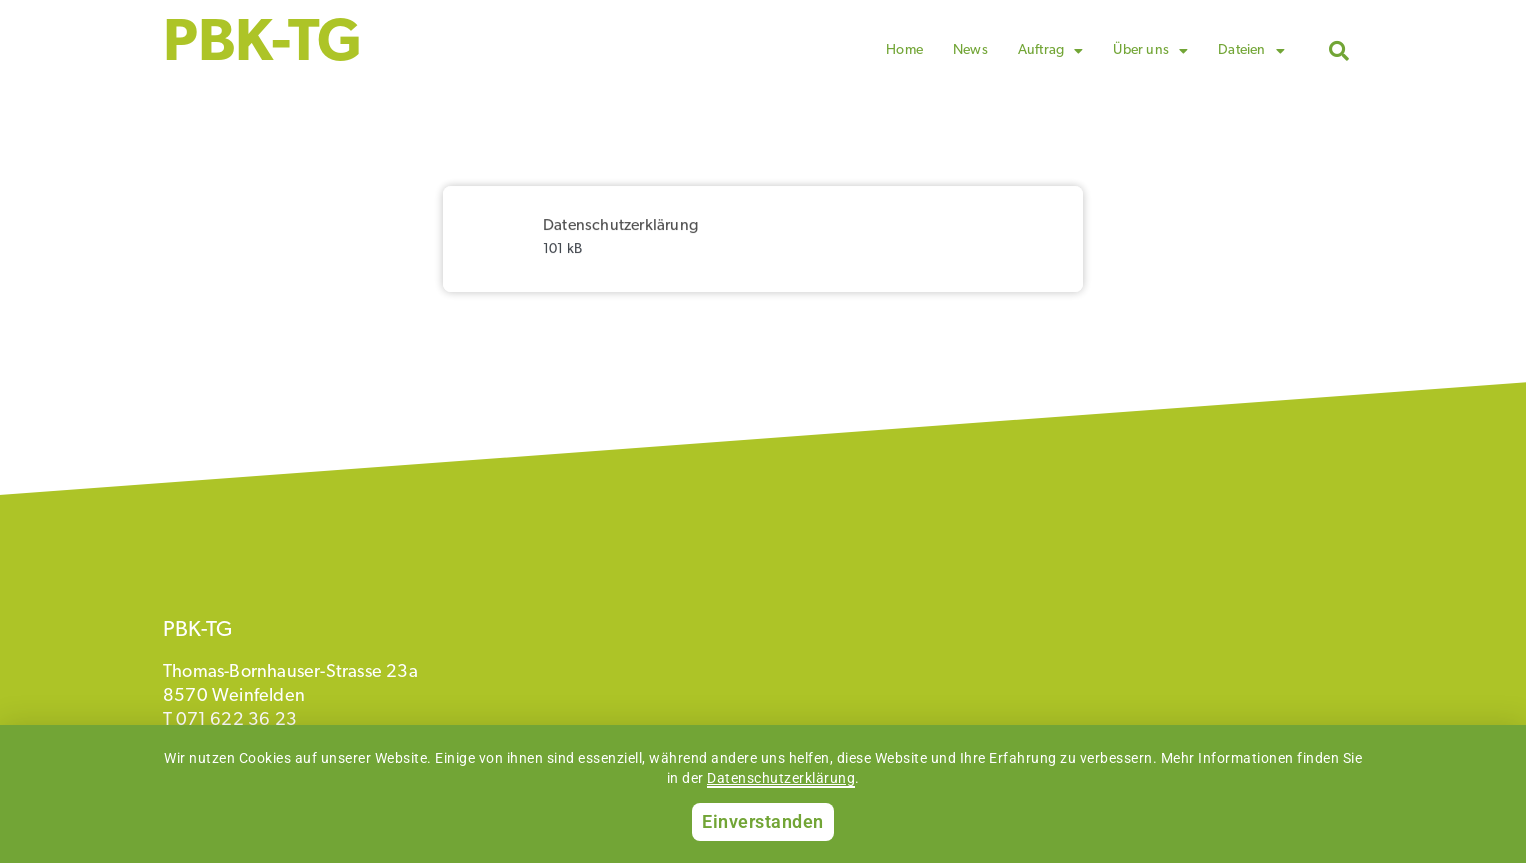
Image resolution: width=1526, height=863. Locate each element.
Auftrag (1051, 51)
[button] (1339, 51)
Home (904, 50)
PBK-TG (262, 45)
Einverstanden (763, 821)
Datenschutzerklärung (781, 778)
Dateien (1251, 51)
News (970, 50)
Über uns (1150, 51)
